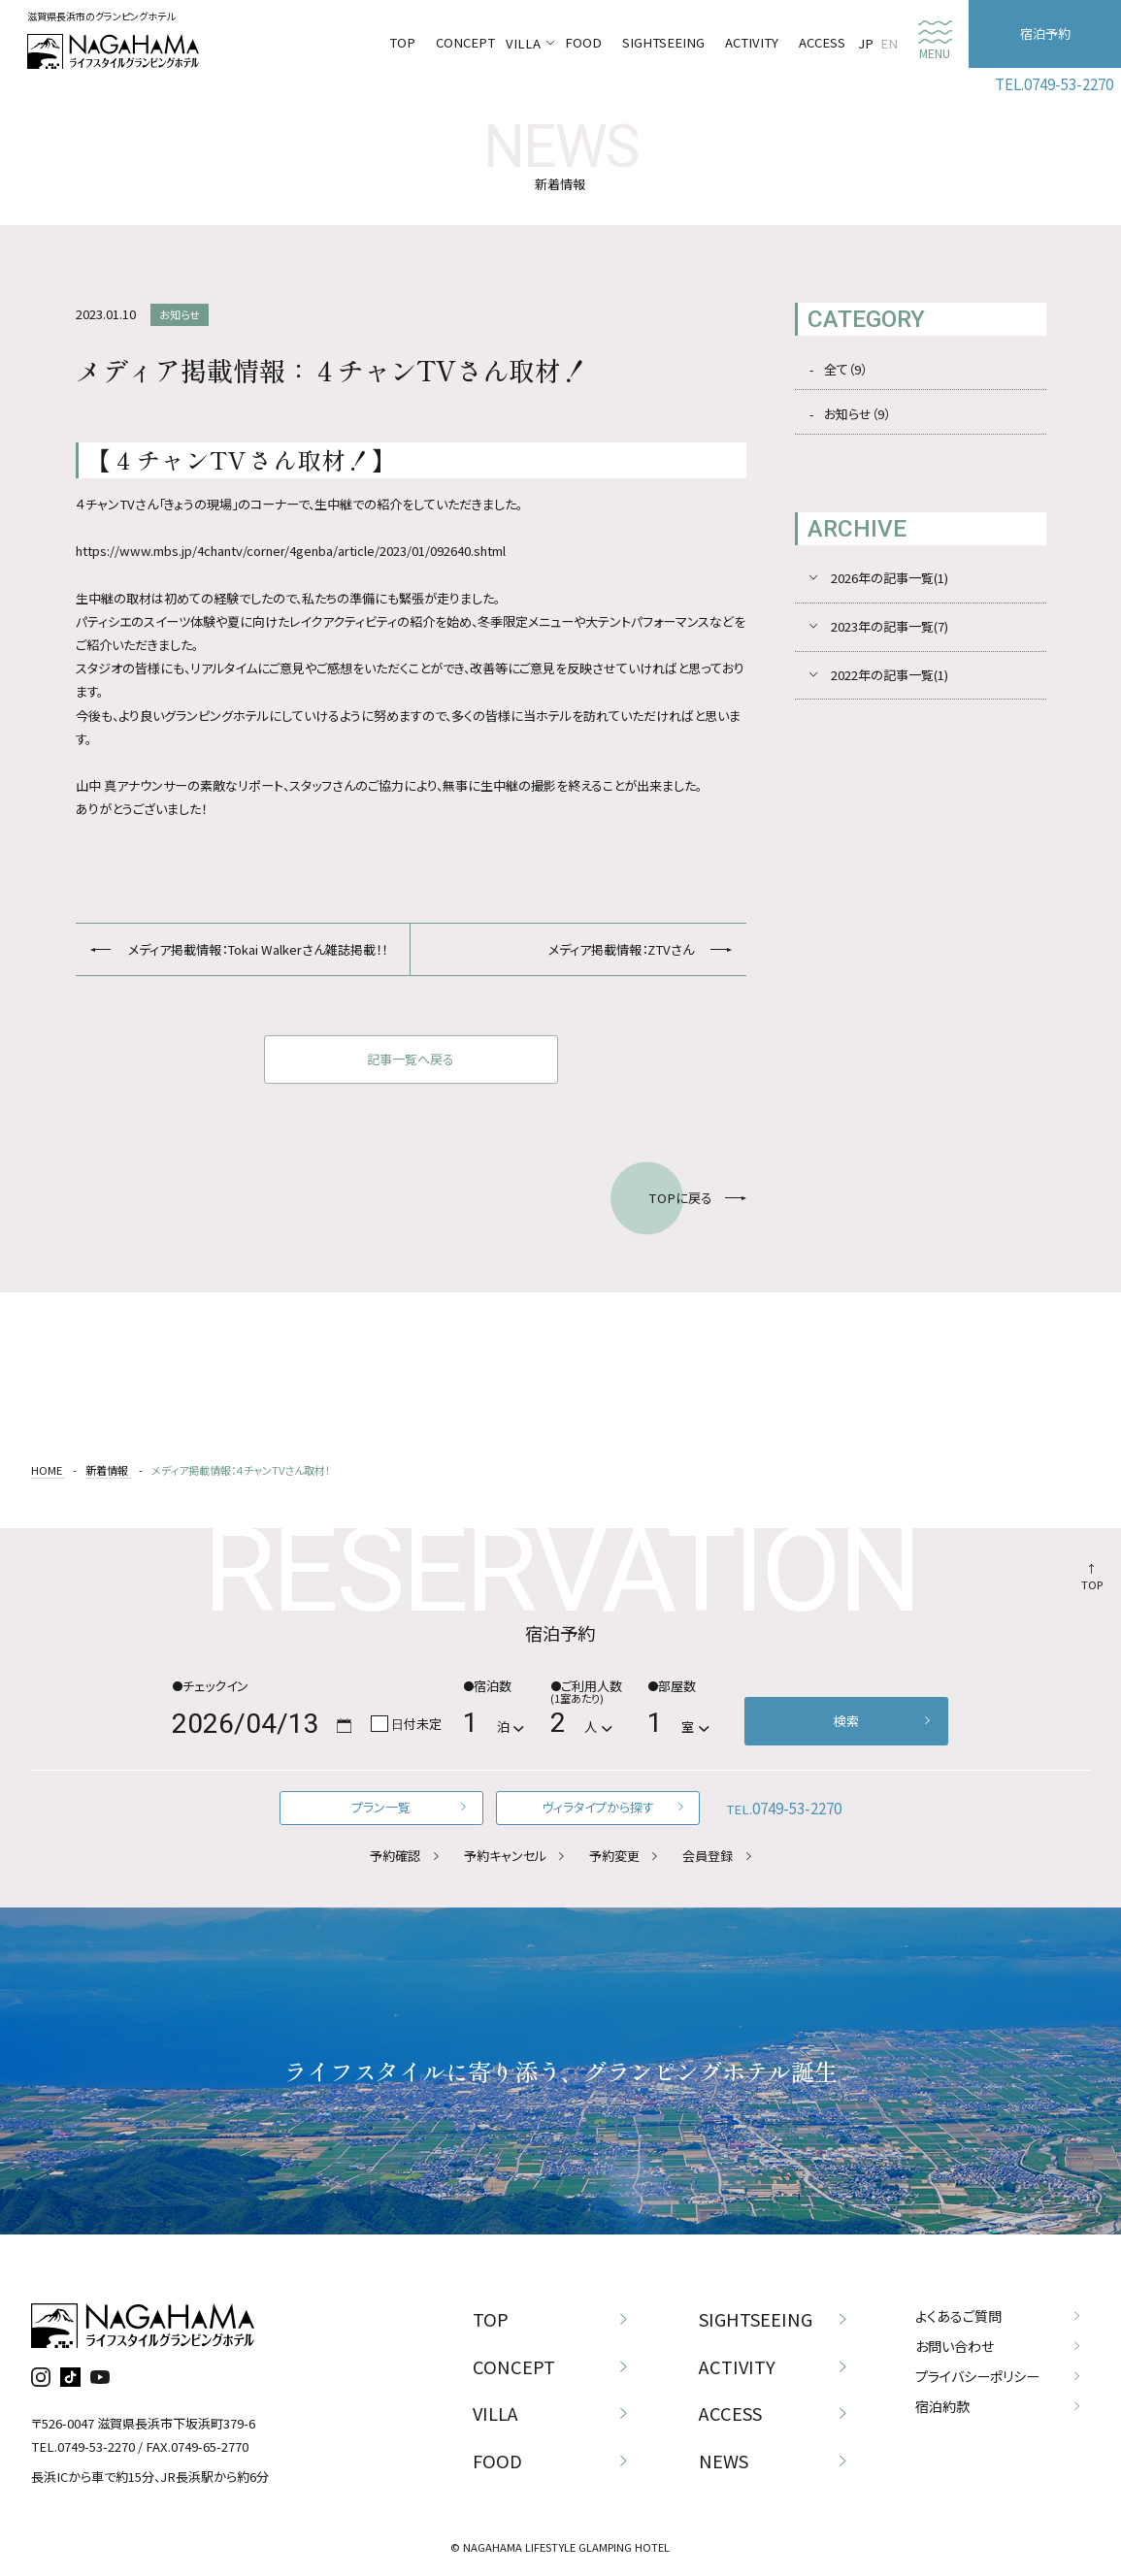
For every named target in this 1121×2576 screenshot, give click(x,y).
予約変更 (614, 1855)
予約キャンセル (505, 1855)
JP (866, 43)
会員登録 (707, 1855)
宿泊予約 (1045, 33)
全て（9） (845, 369)
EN (889, 43)
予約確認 (395, 1855)
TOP (1092, 1584)
